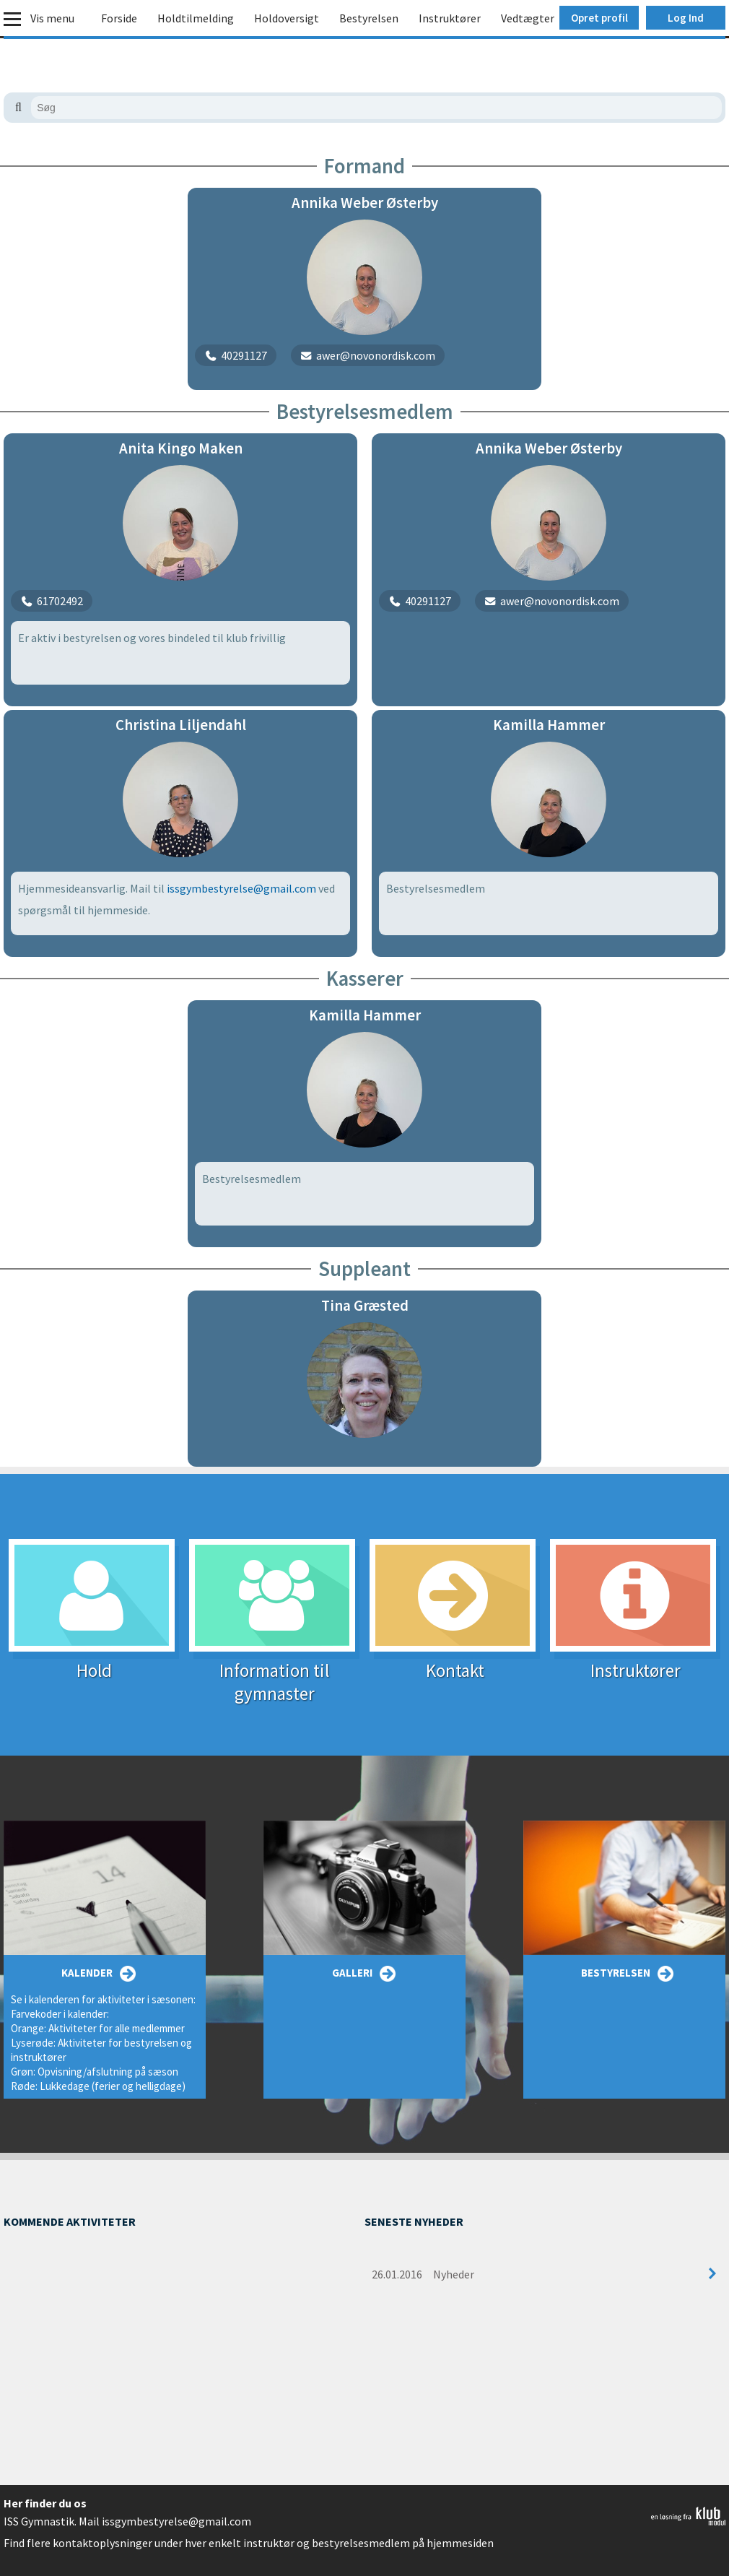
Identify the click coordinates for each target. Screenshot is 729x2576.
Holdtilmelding (195, 18)
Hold (94, 1661)
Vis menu (52, 18)
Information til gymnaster (274, 1673)
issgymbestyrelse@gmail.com (241, 888)
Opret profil (599, 18)
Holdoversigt (286, 18)
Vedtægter (527, 18)
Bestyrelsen (368, 18)
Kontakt (455, 1661)
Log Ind (686, 18)
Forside (119, 18)
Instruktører (450, 18)
